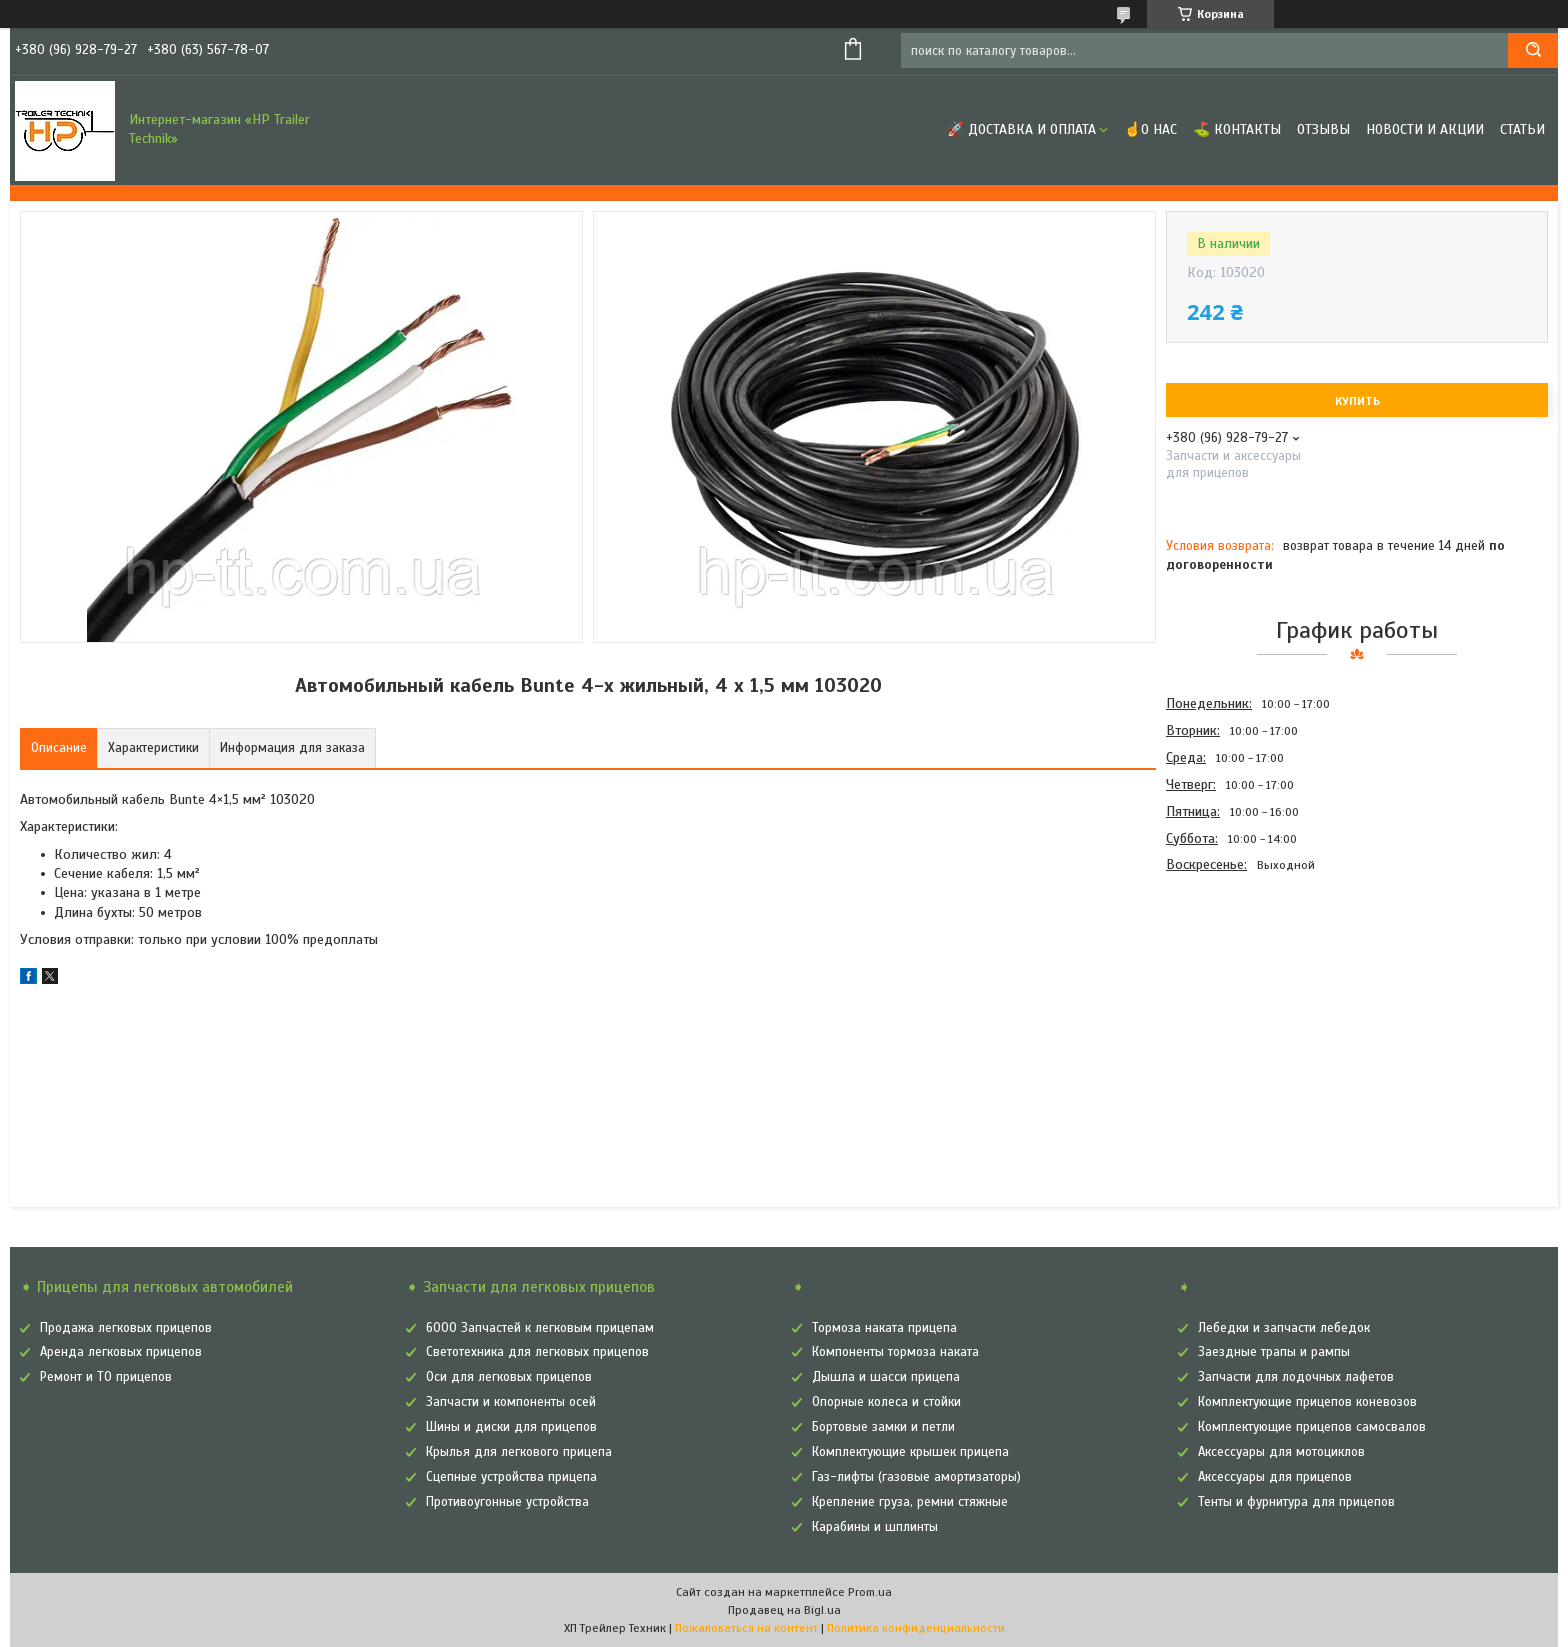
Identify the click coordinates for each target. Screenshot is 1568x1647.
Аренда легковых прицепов (121, 1352)
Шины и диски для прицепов (511, 1427)
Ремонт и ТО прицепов (106, 1377)
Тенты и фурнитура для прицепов (1296, 1502)
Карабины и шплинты (875, 1527)
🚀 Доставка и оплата (1021, 129)
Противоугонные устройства (507, 1502)
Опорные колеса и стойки (886, 1402)
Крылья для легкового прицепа (519, 1452)
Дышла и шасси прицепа (886, 1377)
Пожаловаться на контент (746, 1628)
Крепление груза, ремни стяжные (910, 1502)
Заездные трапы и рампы (1274, 1352)
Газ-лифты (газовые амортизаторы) (916, 1477)
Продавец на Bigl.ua (784, 1610)
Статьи (1522, 129)
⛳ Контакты (1237, 129)
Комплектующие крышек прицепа (910, 1452)
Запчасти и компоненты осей (511, 1402)
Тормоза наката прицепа (884, 1328)
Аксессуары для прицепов (1275, 1477)
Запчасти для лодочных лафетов (1296, 1377)
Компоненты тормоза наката (895, 1352)
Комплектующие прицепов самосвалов (1312, 1427)
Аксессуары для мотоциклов (1281, 1452)
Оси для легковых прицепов (509, 1377)
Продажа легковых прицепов (126, 1328)
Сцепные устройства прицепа (511, 1477)
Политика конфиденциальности (916, 1628)
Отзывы (1323, 129)
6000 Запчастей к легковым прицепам (540, 1328)
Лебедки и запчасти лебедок (1284, 1328)
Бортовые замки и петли (883, 1427)
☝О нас (1150, 129)
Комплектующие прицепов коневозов (1307, 1402)
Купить (1357, 401)
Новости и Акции (1425, 129)
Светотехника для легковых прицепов (537, 1352)
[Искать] (1533, 50)
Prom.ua (870, 1592)
